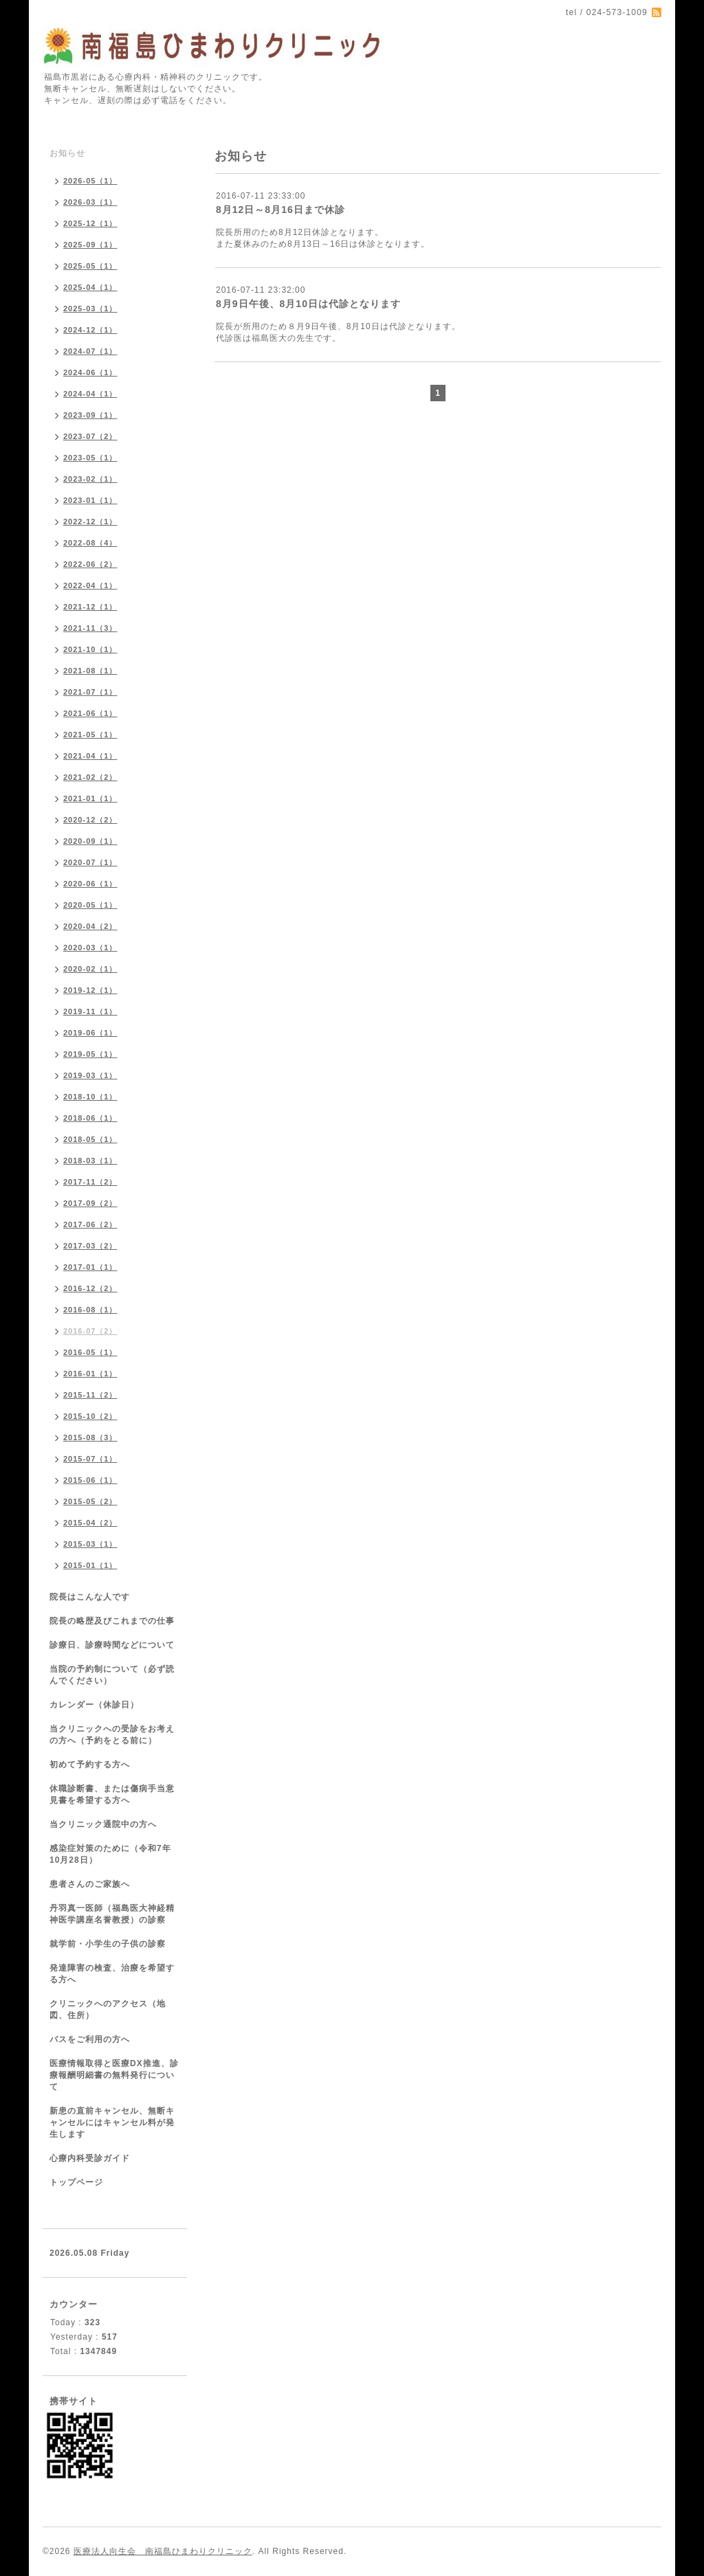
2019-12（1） (90, 990)
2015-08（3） (90, 1437)
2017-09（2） (90, 1203)
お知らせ (67, 153)
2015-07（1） (90, 1459)
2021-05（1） (90, 734)
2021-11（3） (90, 628)
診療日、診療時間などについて (112, 1645)
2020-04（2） (90, 926)
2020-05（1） (90, 905)
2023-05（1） (90, 457)
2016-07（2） (90, 1331)
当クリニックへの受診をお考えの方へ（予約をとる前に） (112, 1734)
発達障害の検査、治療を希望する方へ (112, 1973)
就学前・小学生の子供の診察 (108, 1944)
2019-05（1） (90, 1054)
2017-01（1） (90, 1267)
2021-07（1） (90, 692)
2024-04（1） (90, 394)
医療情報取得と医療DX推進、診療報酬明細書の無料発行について (114, 2075)
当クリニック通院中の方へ (103, 1824)
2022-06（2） (90, 564)
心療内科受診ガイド (90, 2158)
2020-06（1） (90, 884)
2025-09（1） (90, 244)
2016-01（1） (90, 1373)
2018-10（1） (90, 1097)
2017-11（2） (90, 1182)
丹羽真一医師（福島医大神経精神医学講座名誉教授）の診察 (112, 1914)
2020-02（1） (90, 969)
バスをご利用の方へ (90, 2039)
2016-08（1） (90, 1310)
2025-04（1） (90, 287)
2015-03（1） (90, 1544)
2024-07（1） (90, 351)
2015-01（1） (90, 1565)
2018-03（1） (90, 1160)
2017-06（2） (90, 1224)
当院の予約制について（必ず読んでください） (112, 1674)
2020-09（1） (90, 841)
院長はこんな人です (90, 1597)
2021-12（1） (90, 607)
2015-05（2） (90, 1501)
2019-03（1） (90, 1075)
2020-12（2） (90, 820)
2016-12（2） (90, 1288)
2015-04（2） (90, 1523)
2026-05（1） (90, 181)
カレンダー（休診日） (94, 1705)
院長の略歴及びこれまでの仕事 (112, 1621)
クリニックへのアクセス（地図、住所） (108, 2009)
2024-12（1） (90, 330)
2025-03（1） (90, 308)
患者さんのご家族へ (90, 1884)
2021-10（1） (90, 649)
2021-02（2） (90, 777)
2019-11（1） (90, 1011)
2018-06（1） (90, 1118)
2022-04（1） (90, 585)
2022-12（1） (90, 521)
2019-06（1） (90, 1033)
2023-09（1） (90, 415)
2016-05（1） (90, 1352)
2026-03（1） (90, 202)
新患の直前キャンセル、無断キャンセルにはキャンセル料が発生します (112, 2122)
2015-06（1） (90, 1480)
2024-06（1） (90, 372)
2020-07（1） (90, 862)
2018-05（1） (90, 1139)
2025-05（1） (90, 266)
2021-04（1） (90, 756)
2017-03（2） (90, 1246)
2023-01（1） (90, 500)
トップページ (76, 2182)
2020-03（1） (90, 947)
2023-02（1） (90, 479)
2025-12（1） (90, 223)
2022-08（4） (90, 543)
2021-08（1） (90, 671)
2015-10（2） (90, 1416)
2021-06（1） (90, 713)
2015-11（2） (90, 1395)
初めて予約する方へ (90, 1764)
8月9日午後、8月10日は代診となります (308, 303)
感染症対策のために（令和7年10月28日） (110, 1854)
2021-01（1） (90, 798)
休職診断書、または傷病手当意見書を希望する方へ (112, 1794)
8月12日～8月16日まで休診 (280, 209)
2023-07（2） (90, 436)
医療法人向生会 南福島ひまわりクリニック (163, 2551)
